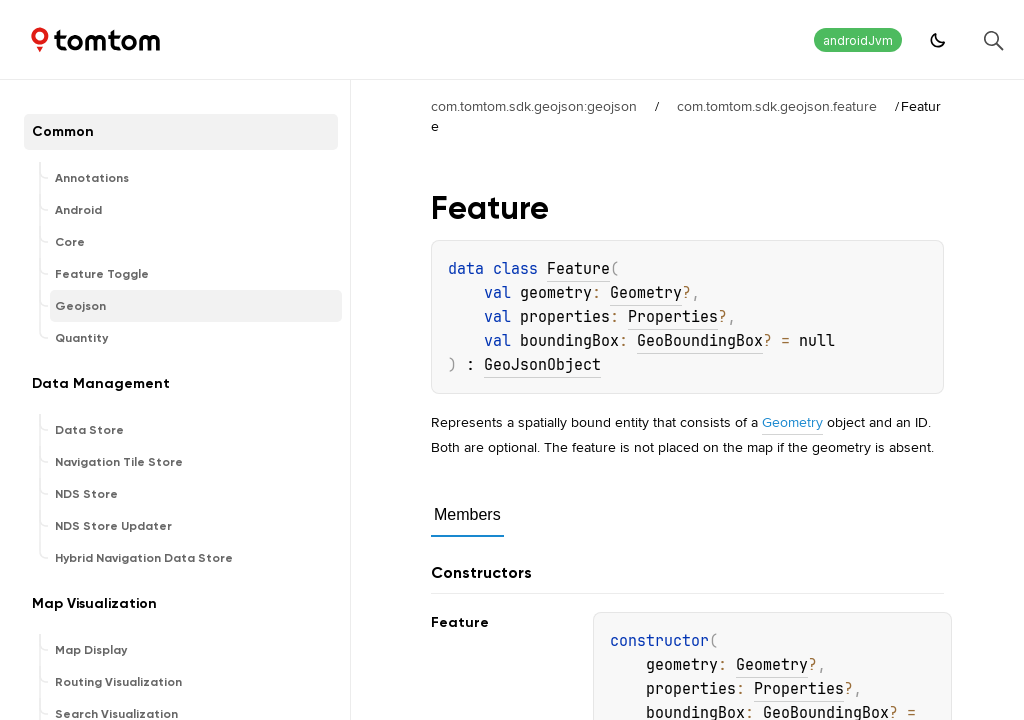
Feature (578, 269)
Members (467, 514)
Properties (673, 317)
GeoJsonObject (542, 365)
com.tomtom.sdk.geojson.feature (777, 106)
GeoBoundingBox (700, 341)
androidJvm (858, 40)
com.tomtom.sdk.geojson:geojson (534, 106)
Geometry (646, 293)
